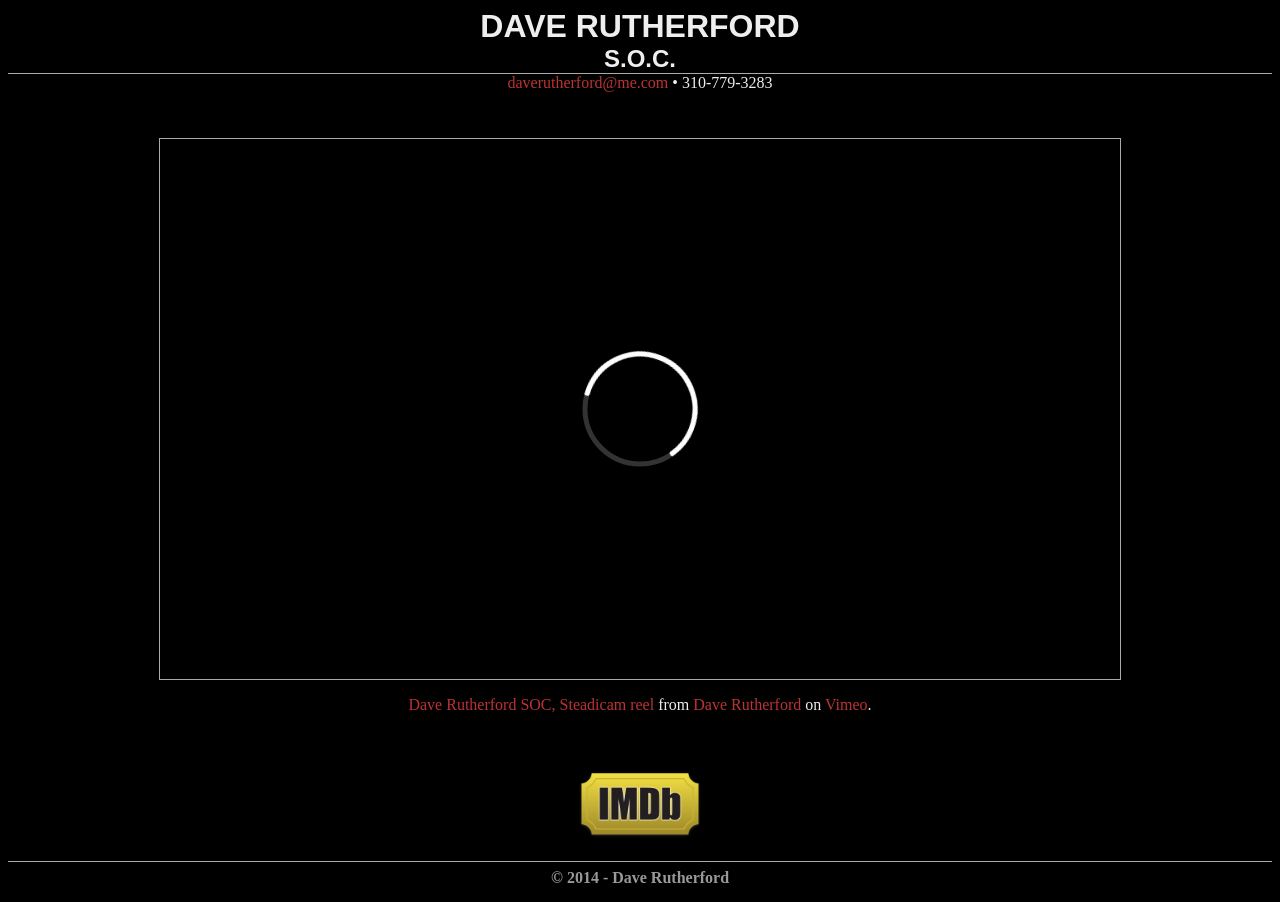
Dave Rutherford (747, 704)
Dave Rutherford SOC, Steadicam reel (531, 704)
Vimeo (846, 704)
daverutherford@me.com (587, 82)
